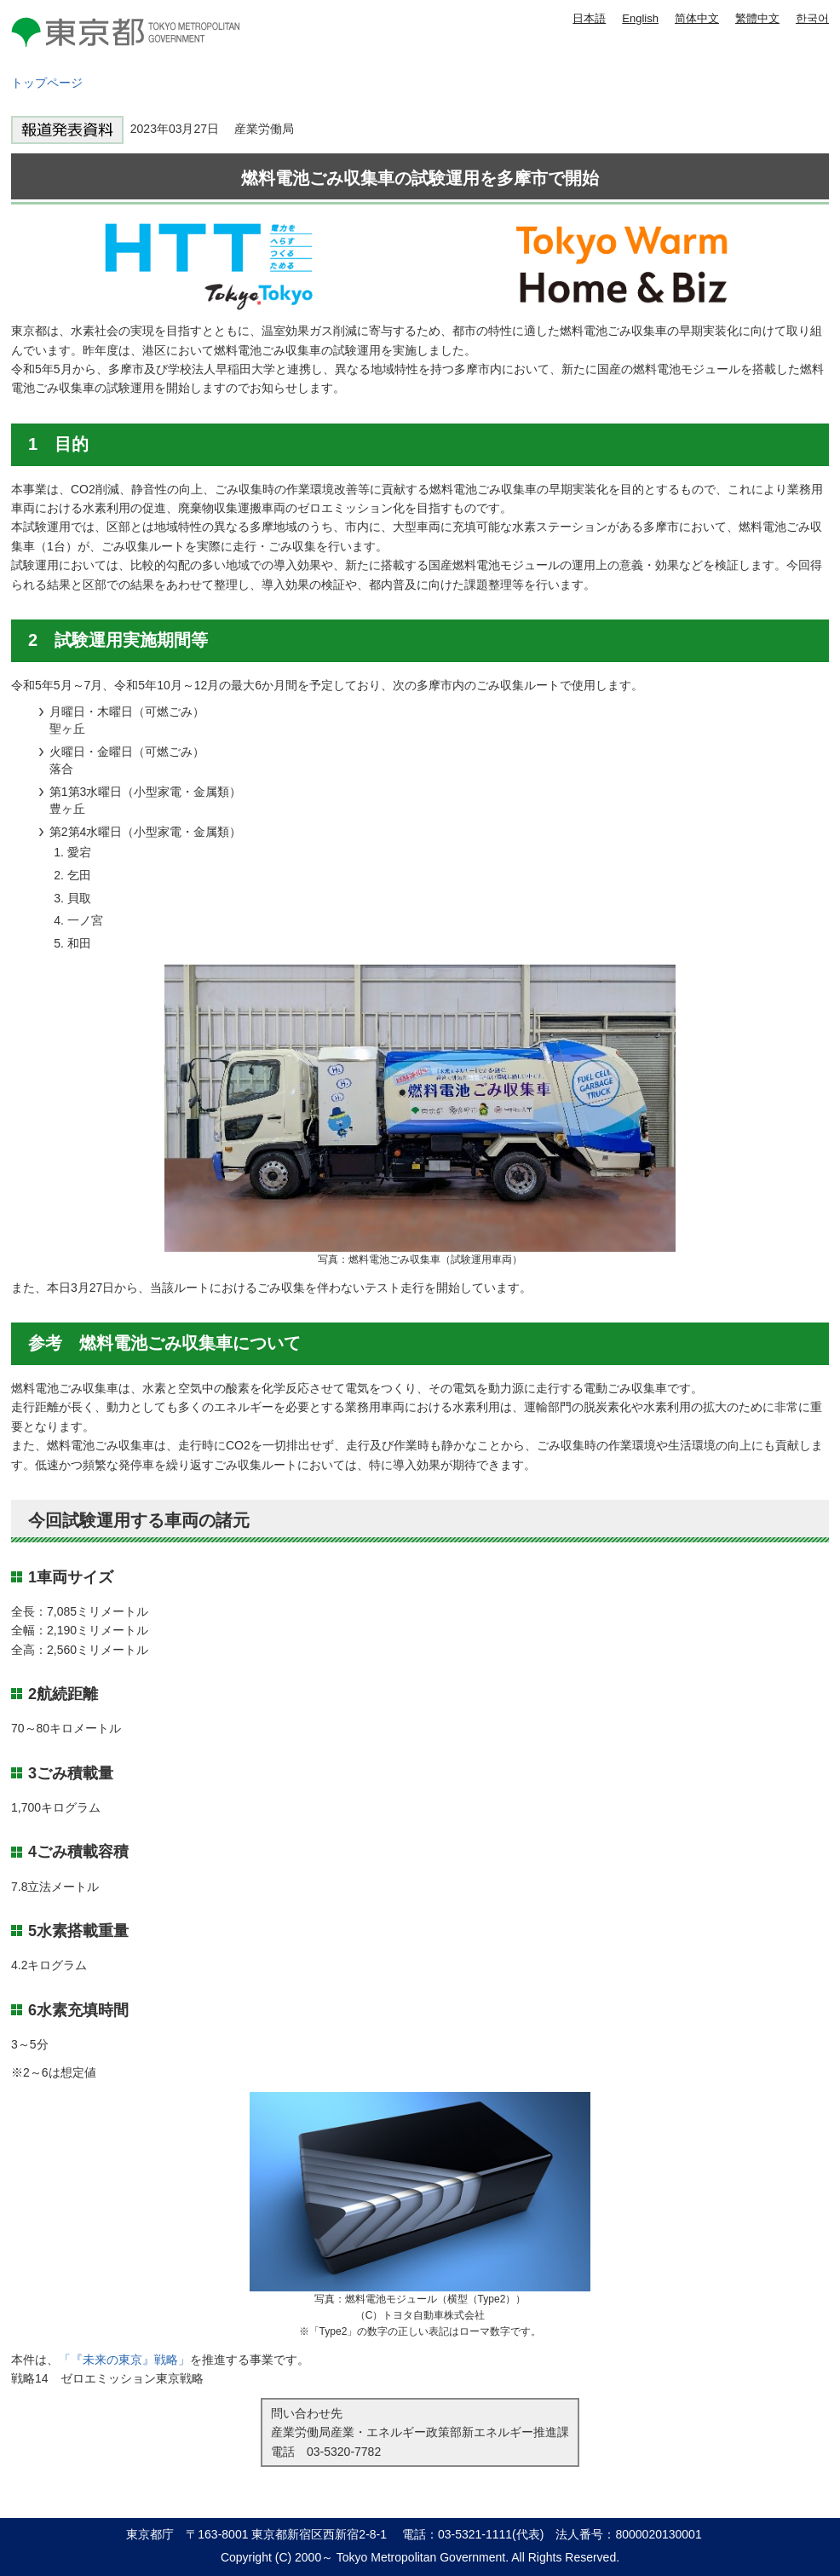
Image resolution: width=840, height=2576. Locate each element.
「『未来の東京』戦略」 (124, 2359)
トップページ (47, 82)
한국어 (812, 18)
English (640, 18)
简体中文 (697, 18)
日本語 (589, 18)
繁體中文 (757, 18)
